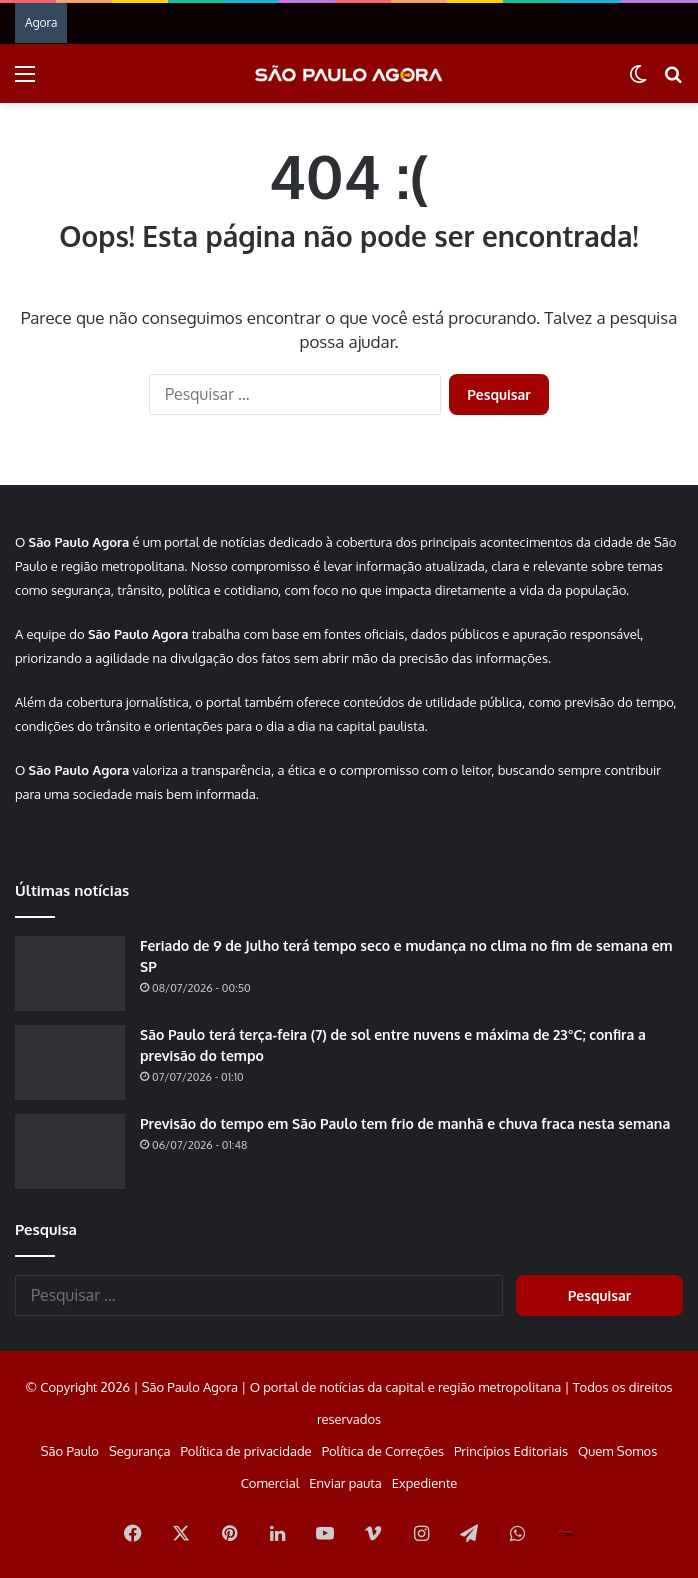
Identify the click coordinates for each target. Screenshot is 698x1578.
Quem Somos (617, 1451)
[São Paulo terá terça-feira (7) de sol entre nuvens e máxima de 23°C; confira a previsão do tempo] (70, 1062)
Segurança (140, 1451)
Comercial (270, 1483)
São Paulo (70, 1451)
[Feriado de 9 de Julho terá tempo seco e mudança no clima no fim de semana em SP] (70, 973)
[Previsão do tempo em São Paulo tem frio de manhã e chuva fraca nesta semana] (70, 1151)
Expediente (425, 1483)
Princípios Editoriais (511, 1451)
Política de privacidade (245, 1451)
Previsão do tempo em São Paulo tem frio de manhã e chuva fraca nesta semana (405, 1123)
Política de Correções (383, 1451)
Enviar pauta (345, 1483)
